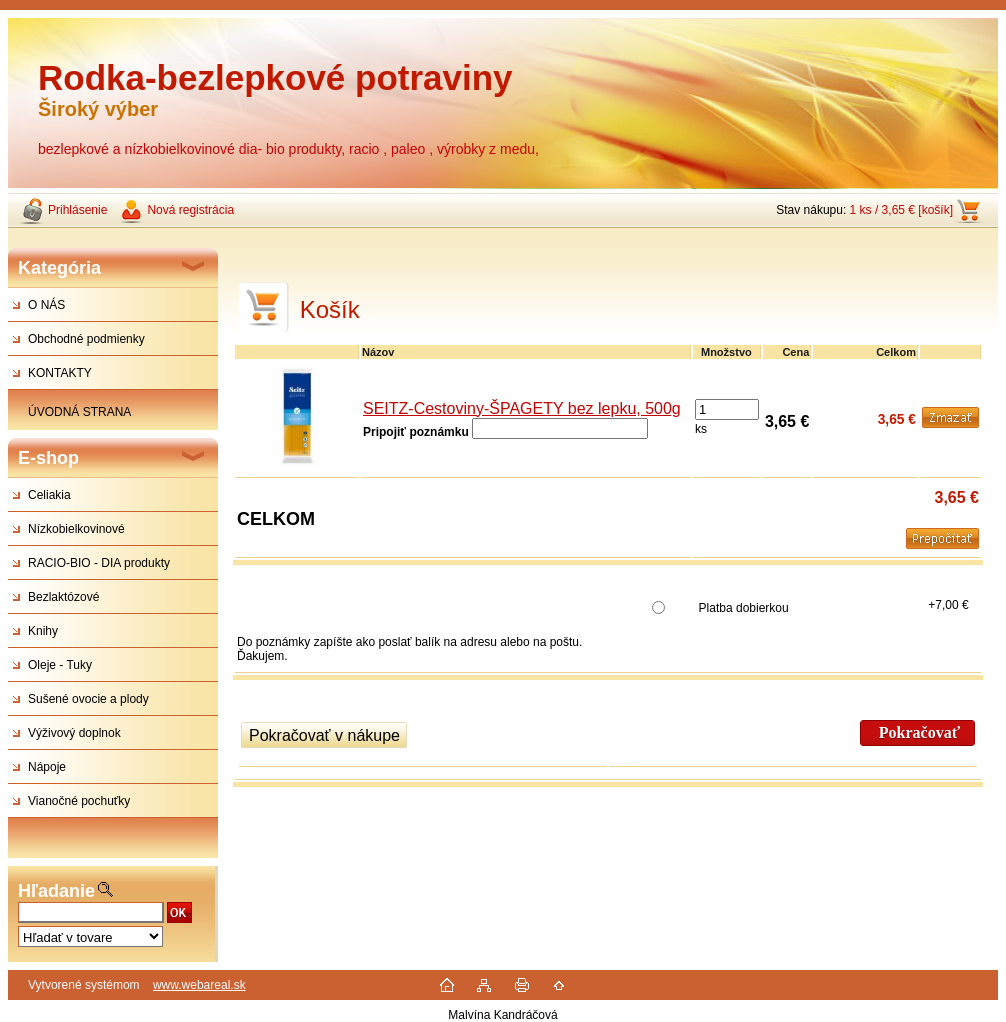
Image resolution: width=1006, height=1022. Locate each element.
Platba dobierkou (744, 608)
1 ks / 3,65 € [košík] (901, 210)
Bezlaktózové (63, 597)
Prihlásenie (77, 210)
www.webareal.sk (199, 985)
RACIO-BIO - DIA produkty (99, 563)
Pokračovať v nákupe (324, 735)
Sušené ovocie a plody (88, 699)
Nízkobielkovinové (76, 529)
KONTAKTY (60, 373)
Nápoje (47, 767)
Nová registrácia (190, 210)
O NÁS (46, 305)
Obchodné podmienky (86, 339)
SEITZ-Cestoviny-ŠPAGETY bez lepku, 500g (522, 408)
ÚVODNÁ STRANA (79, 412)
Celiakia (49, 495)
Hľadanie (56, 891)
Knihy (43, 631)
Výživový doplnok (74, 733)
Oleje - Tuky (60, 665)
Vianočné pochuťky (79, 801)
